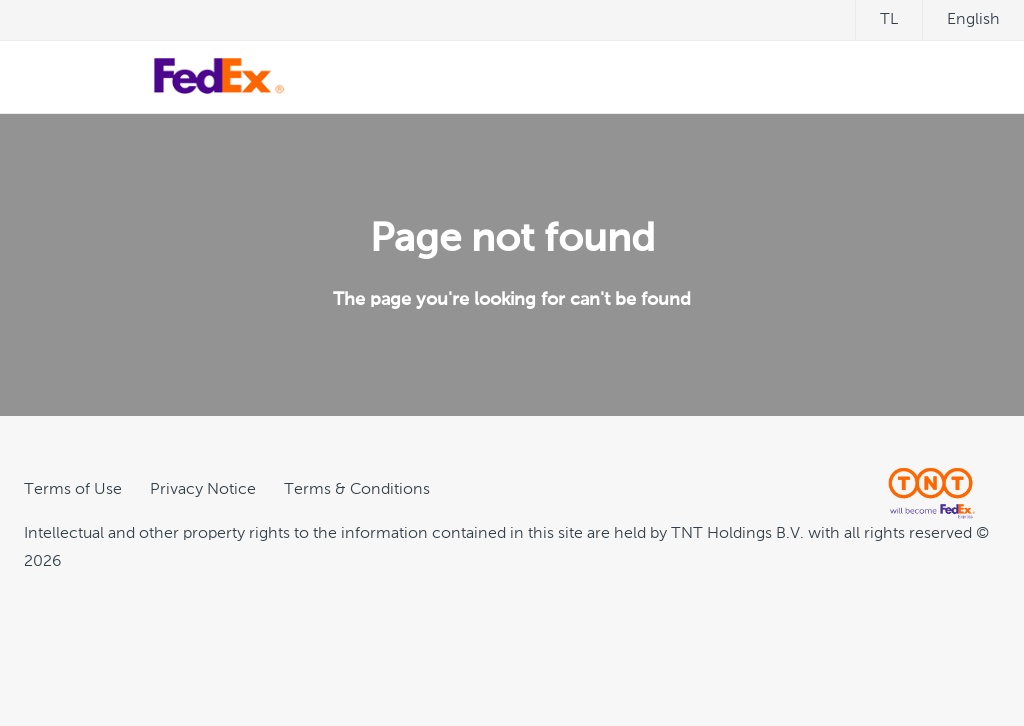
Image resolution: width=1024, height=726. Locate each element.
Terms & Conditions (357, 490)
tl (889, 20)
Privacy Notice (203, 490)
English (973, 20)
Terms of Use (73, 490)
